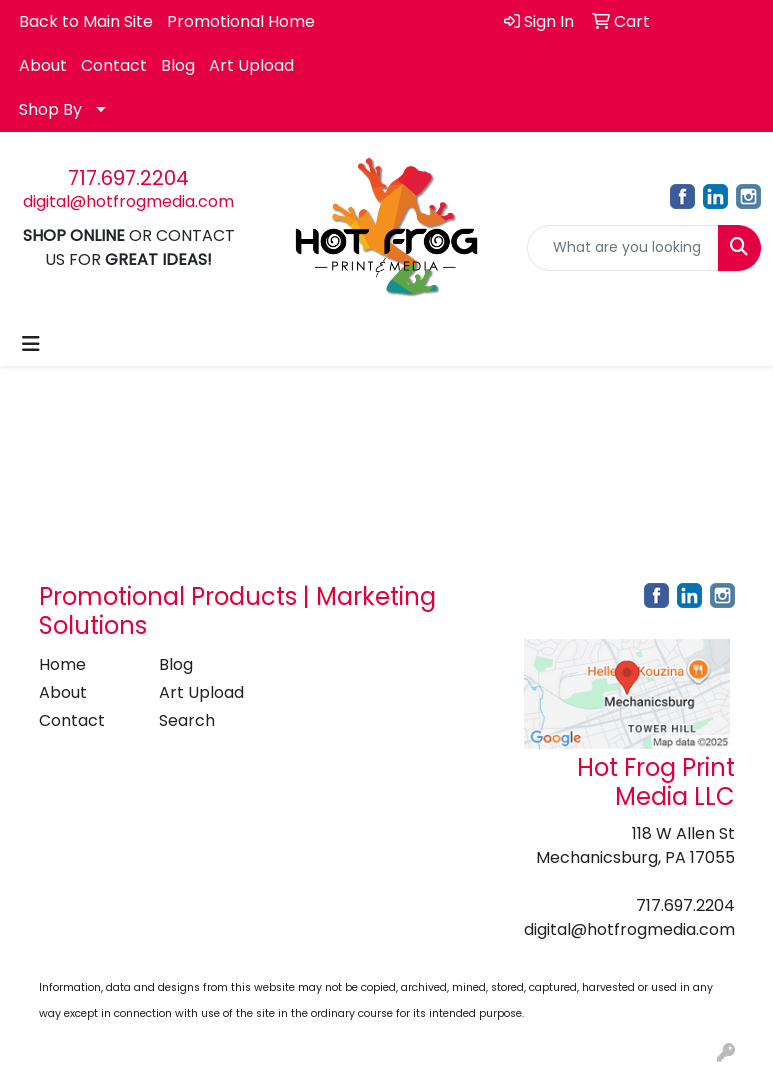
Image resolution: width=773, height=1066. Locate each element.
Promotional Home (241, 21)
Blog (178, 65)
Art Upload (251, 65)
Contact (114, 65)
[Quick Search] (623, 248)
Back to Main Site (86, 21)
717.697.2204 (128, 178)
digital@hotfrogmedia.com (128, 201)
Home (62, 664)
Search (187, 720)
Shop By (50, 109)
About (43, 65)
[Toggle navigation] (31, 344)
